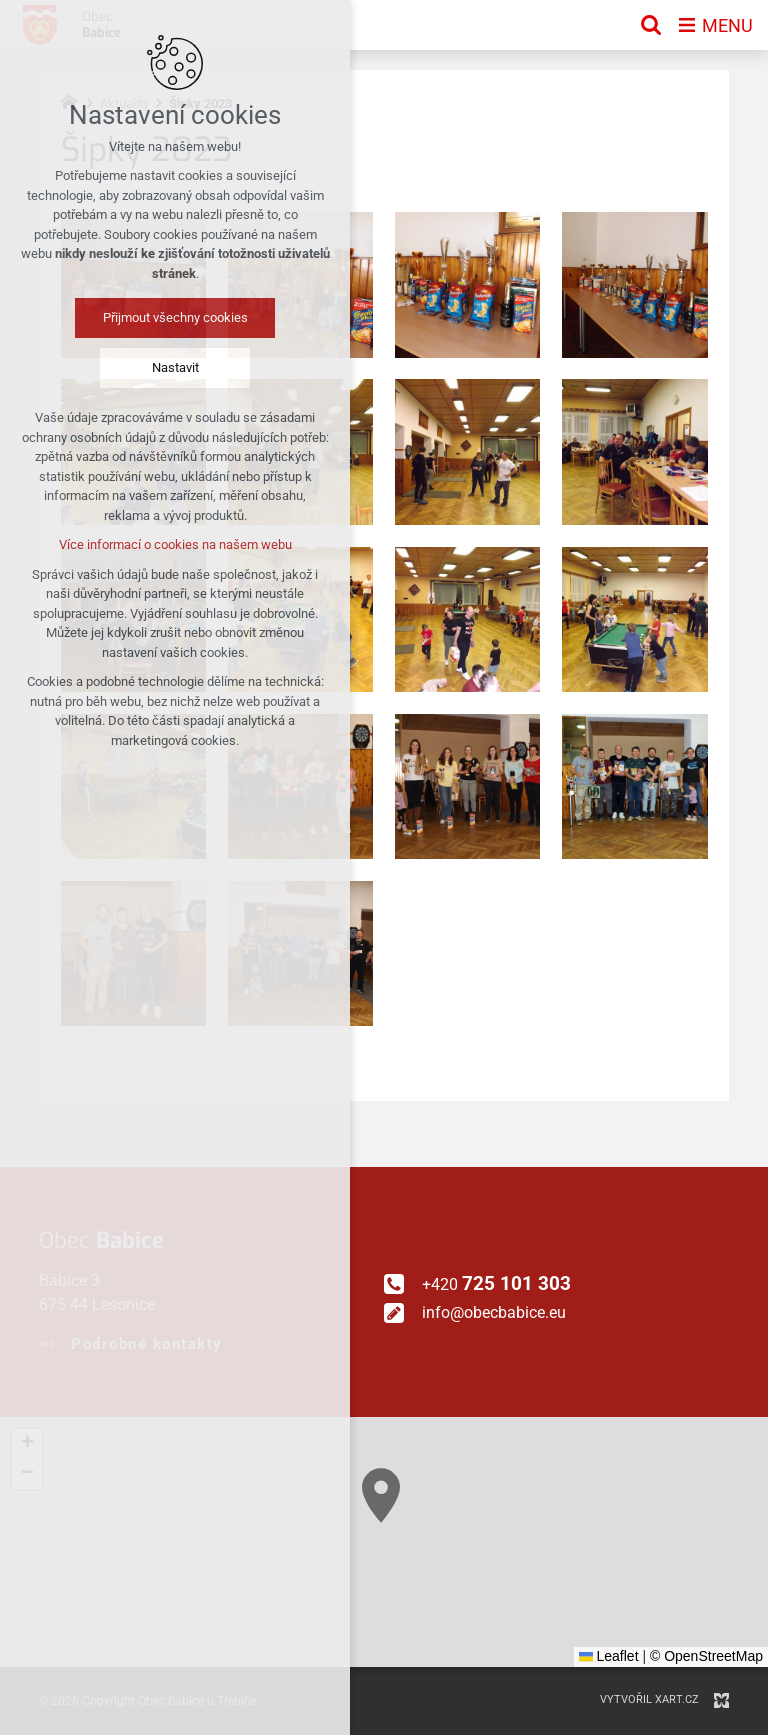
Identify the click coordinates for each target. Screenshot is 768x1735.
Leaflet (609, 1656)
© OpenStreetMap (706, 1656)
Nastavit (175, 367)
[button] (478, 1623)
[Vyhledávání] (651, 25)
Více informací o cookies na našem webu (175, 544)
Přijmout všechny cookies (175, 317)
